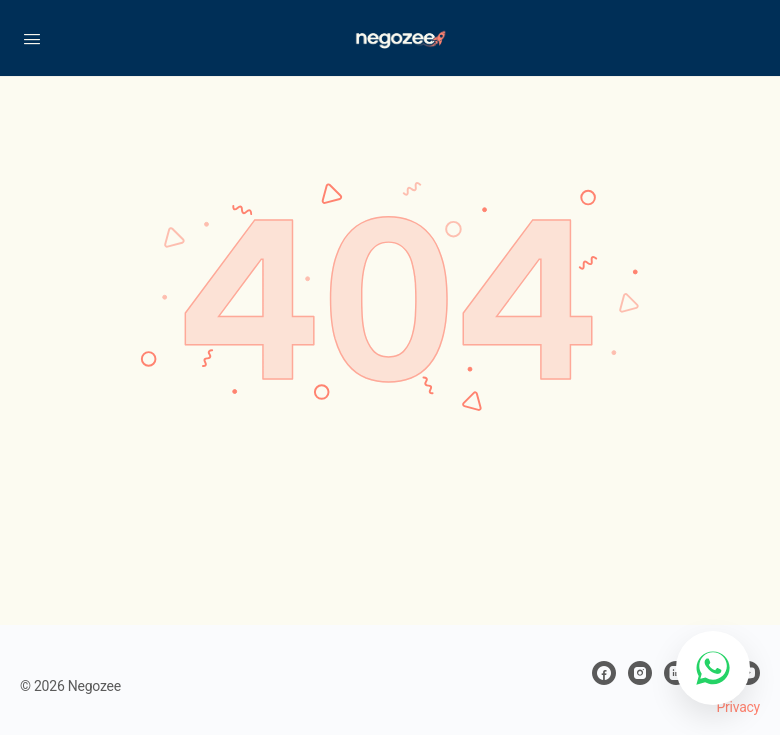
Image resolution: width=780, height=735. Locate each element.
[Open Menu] (32, 37)
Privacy (738, 707)
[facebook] (604, 673)
